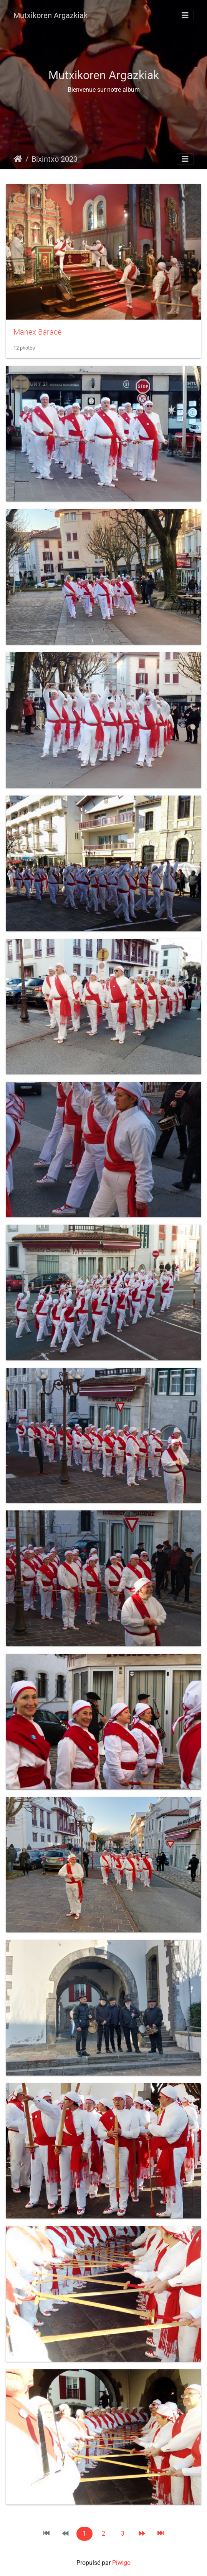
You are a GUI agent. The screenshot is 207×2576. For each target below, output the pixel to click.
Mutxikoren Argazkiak (50, 15)
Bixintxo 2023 (54, 159)
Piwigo (121, 2562)
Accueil (17, 159)
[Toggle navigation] (185, 15)
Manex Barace (37, 332)
